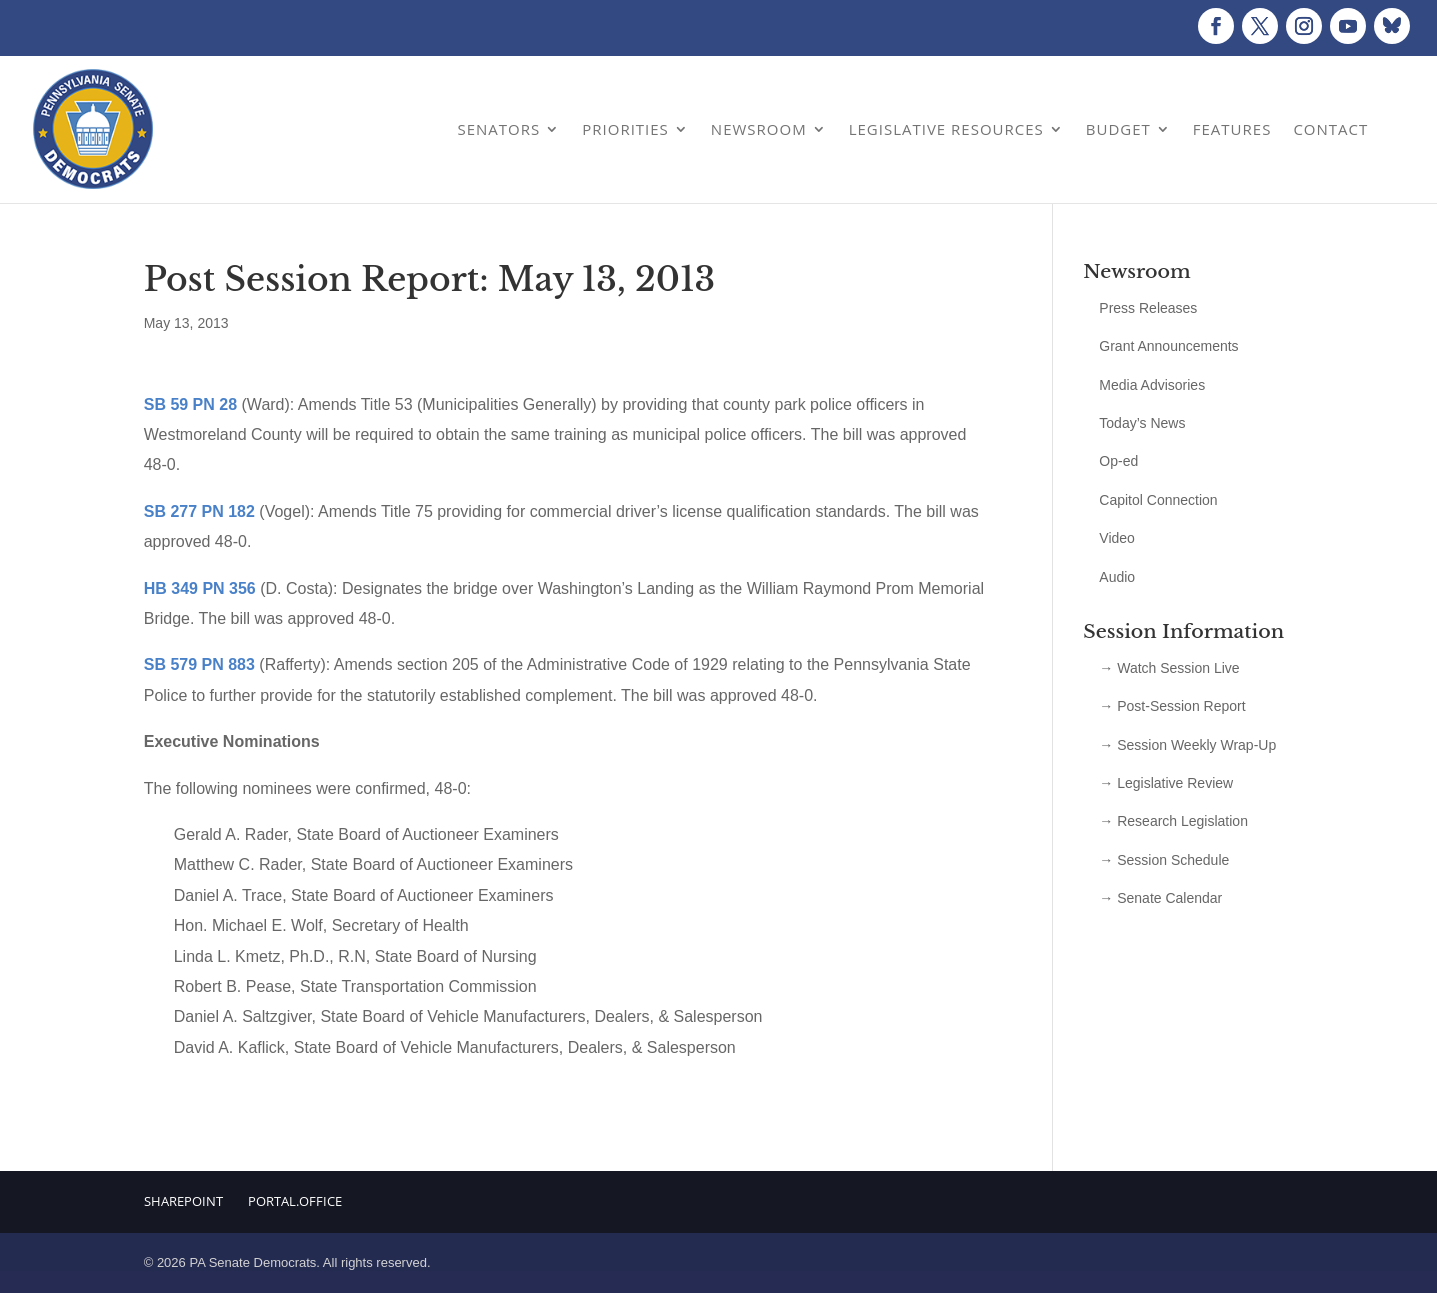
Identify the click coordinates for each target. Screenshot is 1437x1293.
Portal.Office (295, 1201)
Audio (1117, 577)
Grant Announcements (1168, 346)
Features (1232, 129)
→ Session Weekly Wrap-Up (1187, 745)
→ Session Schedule (1164, 860)
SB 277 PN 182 (199, 511)
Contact (1330, 129)
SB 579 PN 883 (199, 664)
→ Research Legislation (1173, 821)
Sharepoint (183, 1201)
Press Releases (1148, 308)
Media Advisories (1152, 385)
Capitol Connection (1158, 500)
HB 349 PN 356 (200, 588)
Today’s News (1142, 423)
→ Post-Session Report (1172, 706)
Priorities (625, 129)
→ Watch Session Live (1169, 668)
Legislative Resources (946, 129)
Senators (498, 129)
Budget (1118, 129)
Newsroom (759, 129)
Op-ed (1118, 461)
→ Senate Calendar (1160, 898)
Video (1117, 538)
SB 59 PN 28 (190, 404)
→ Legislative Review (1166, 783)
